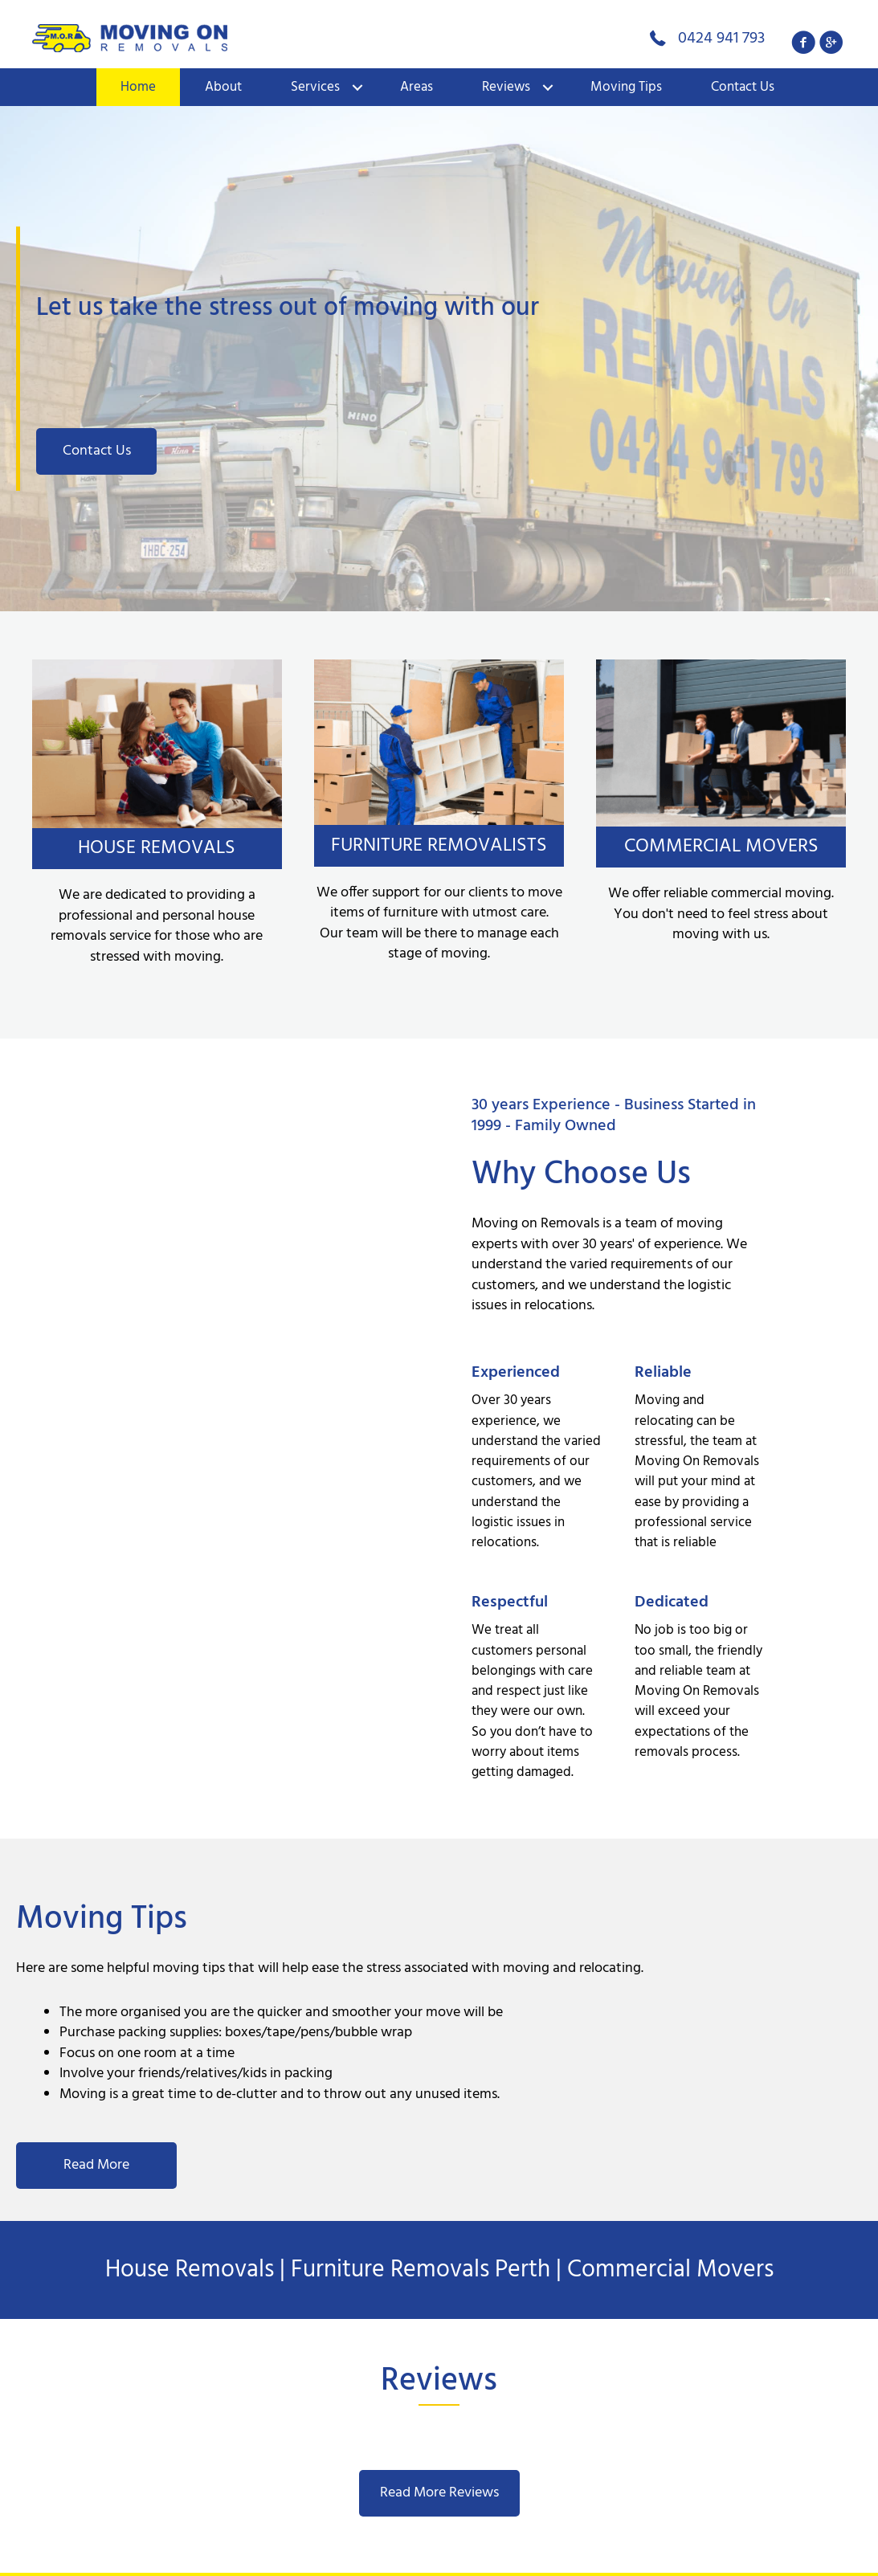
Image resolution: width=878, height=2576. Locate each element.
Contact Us (742, 87)
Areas (416, 87)
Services (315, 87)
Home (138, 87)
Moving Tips (626, 87)
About (223, 87)
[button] (804, 42)
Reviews (506, 87)
